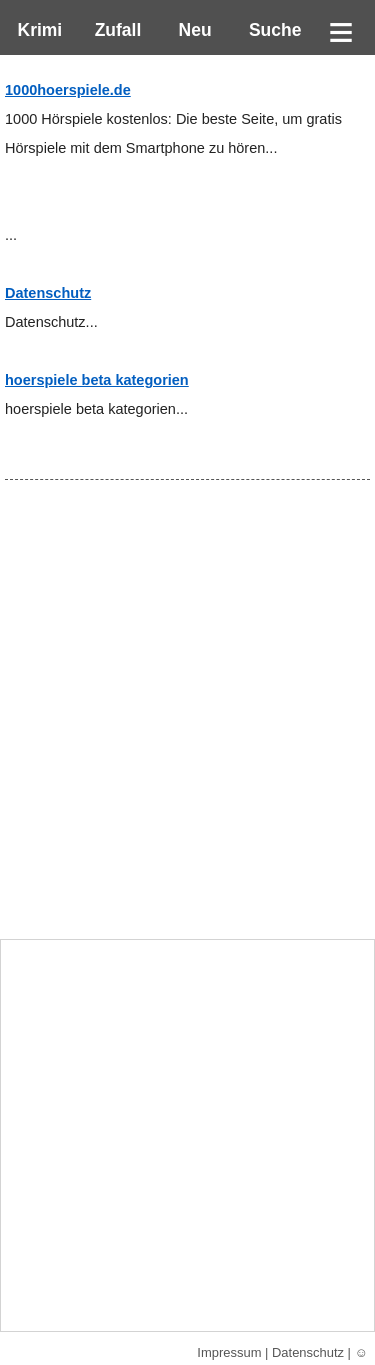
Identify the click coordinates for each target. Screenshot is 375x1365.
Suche (270, 30)
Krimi (35, 30)
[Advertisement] (187, 739)
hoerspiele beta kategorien (97, 380)
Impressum (229, 1352)
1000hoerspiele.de (68, 90)
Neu (193, 30)
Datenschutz (48, 293)
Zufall (115, 30)
